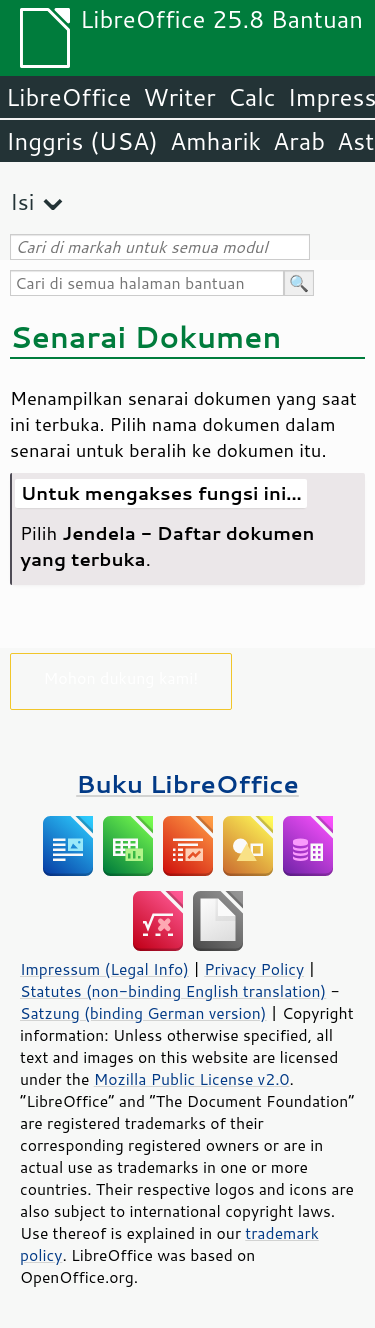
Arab (299, 141)
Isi (22, 201)
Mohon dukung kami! (121, 677)
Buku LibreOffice (187, 783)
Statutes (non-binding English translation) (173, 991)
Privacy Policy (254, 969)
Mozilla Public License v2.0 (192, 1079)
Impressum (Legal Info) (104, 969)
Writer (179, 97)
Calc (252, 97)
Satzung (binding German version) (143, 1013)
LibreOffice (68, 97)
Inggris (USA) (82, 141)
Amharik (215, 141)
